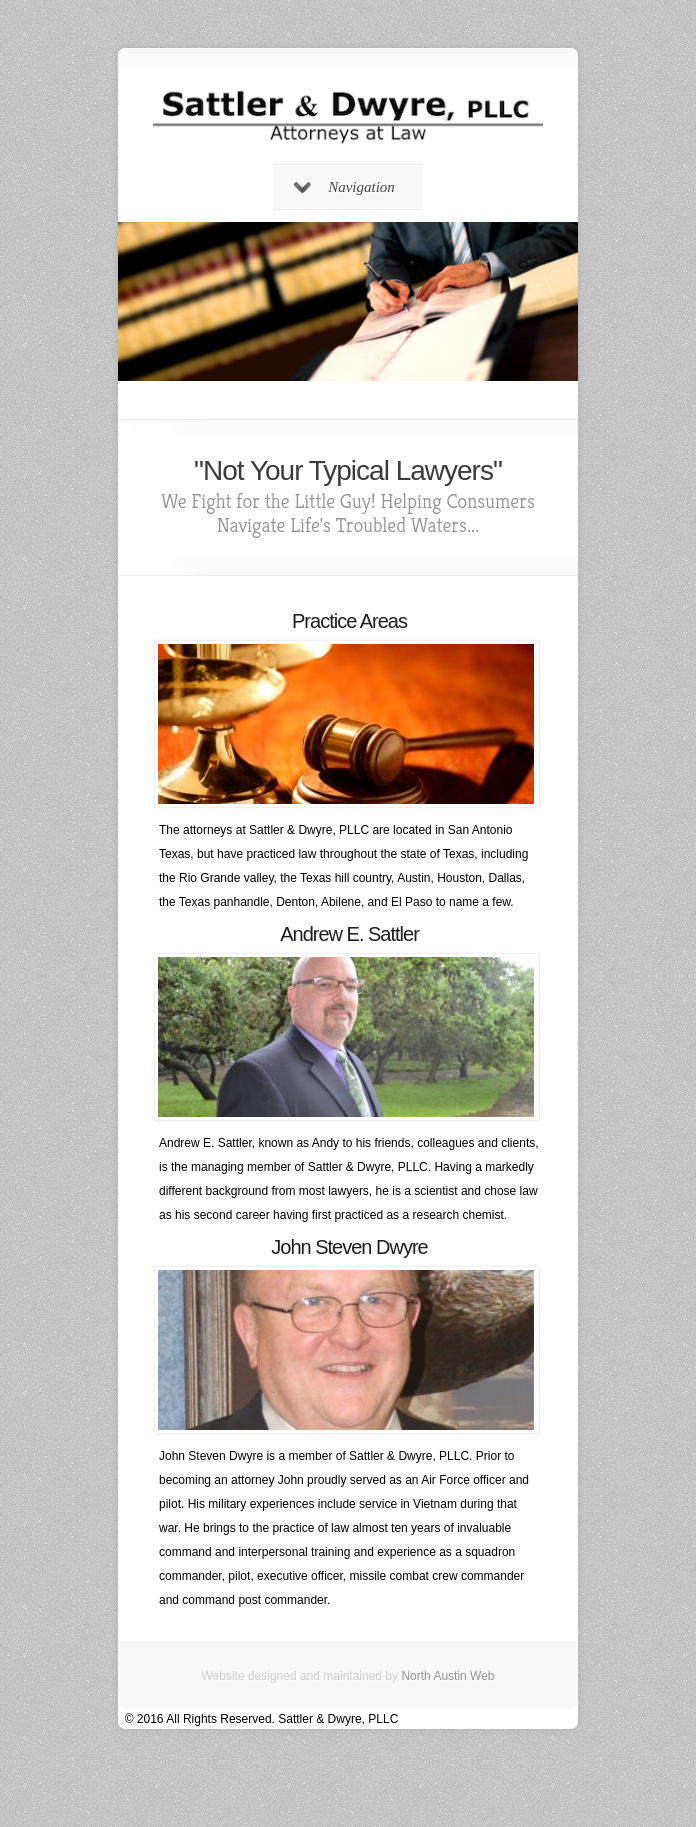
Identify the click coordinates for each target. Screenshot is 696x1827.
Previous (132, 311)
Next (564, 311)
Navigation (344, 187)
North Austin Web (447, 1676)
